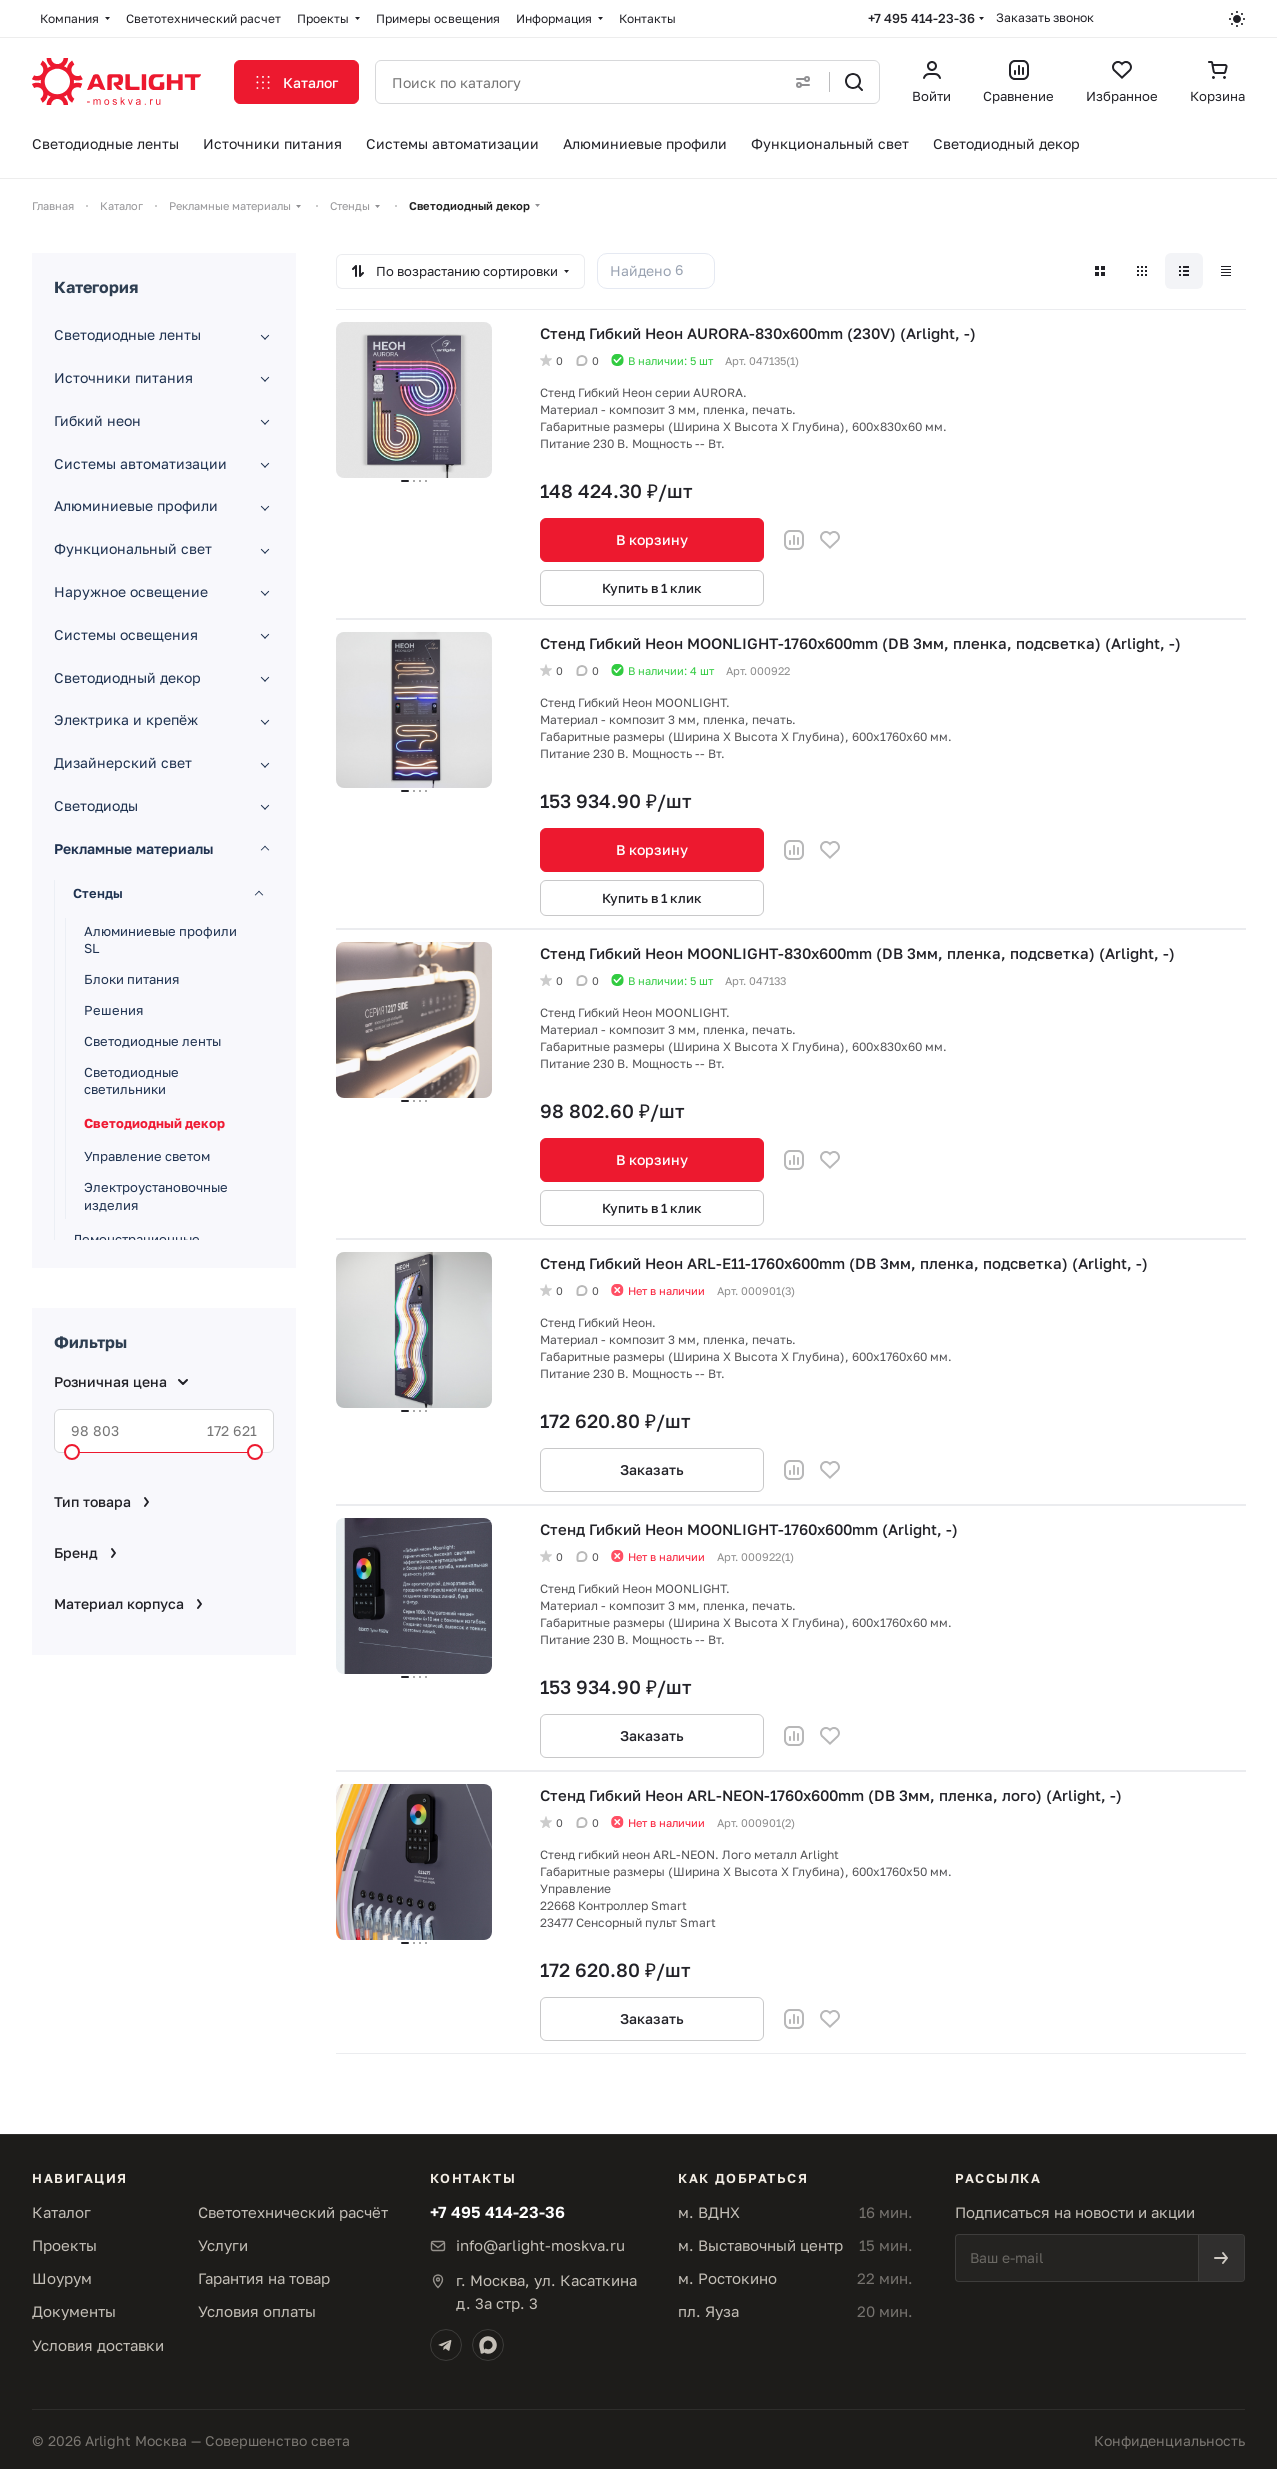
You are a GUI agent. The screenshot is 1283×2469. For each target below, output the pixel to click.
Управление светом (147, 1156)
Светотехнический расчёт (293, 2212)
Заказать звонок (1045, 17)
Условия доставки (98, 2345)
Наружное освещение (131, 591)
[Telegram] (446, 2345)
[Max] (488, 2345)
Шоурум (62, 2278)
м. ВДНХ (709, 2212)
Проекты (64, 2245)
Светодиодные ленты (127, 334)
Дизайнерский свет (123, 762)
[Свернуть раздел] (265, 849)
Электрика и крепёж (126, 719)
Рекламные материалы (133, 848)
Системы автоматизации (140, 463)
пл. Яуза (708, 2311)
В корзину (652, 539)
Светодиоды (96, 805)
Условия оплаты (257, 2311)
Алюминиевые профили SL (160, 940)
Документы (74, 2311)
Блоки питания (131, 979)
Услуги (223, 2245)
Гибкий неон (97, 420)
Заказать (652, 1469)
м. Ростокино (727, 2278)
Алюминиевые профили (136, 505)
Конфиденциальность (1169, 2440)
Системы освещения (126, 634)
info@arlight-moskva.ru (540, 2245)
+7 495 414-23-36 (921, 18)
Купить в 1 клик (652, 588)
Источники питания (123, 377)
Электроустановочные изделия (156, 1196)
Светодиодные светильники (131, 1081)
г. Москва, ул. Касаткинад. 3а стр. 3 (546, 2291)
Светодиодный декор (127, 677)
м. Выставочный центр (760, 2245)
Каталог (61, 2212)
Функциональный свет (133, 548)
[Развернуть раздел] (265, 336)
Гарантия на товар (264, 2278)
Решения (113, 1010)
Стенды (98, 893)
